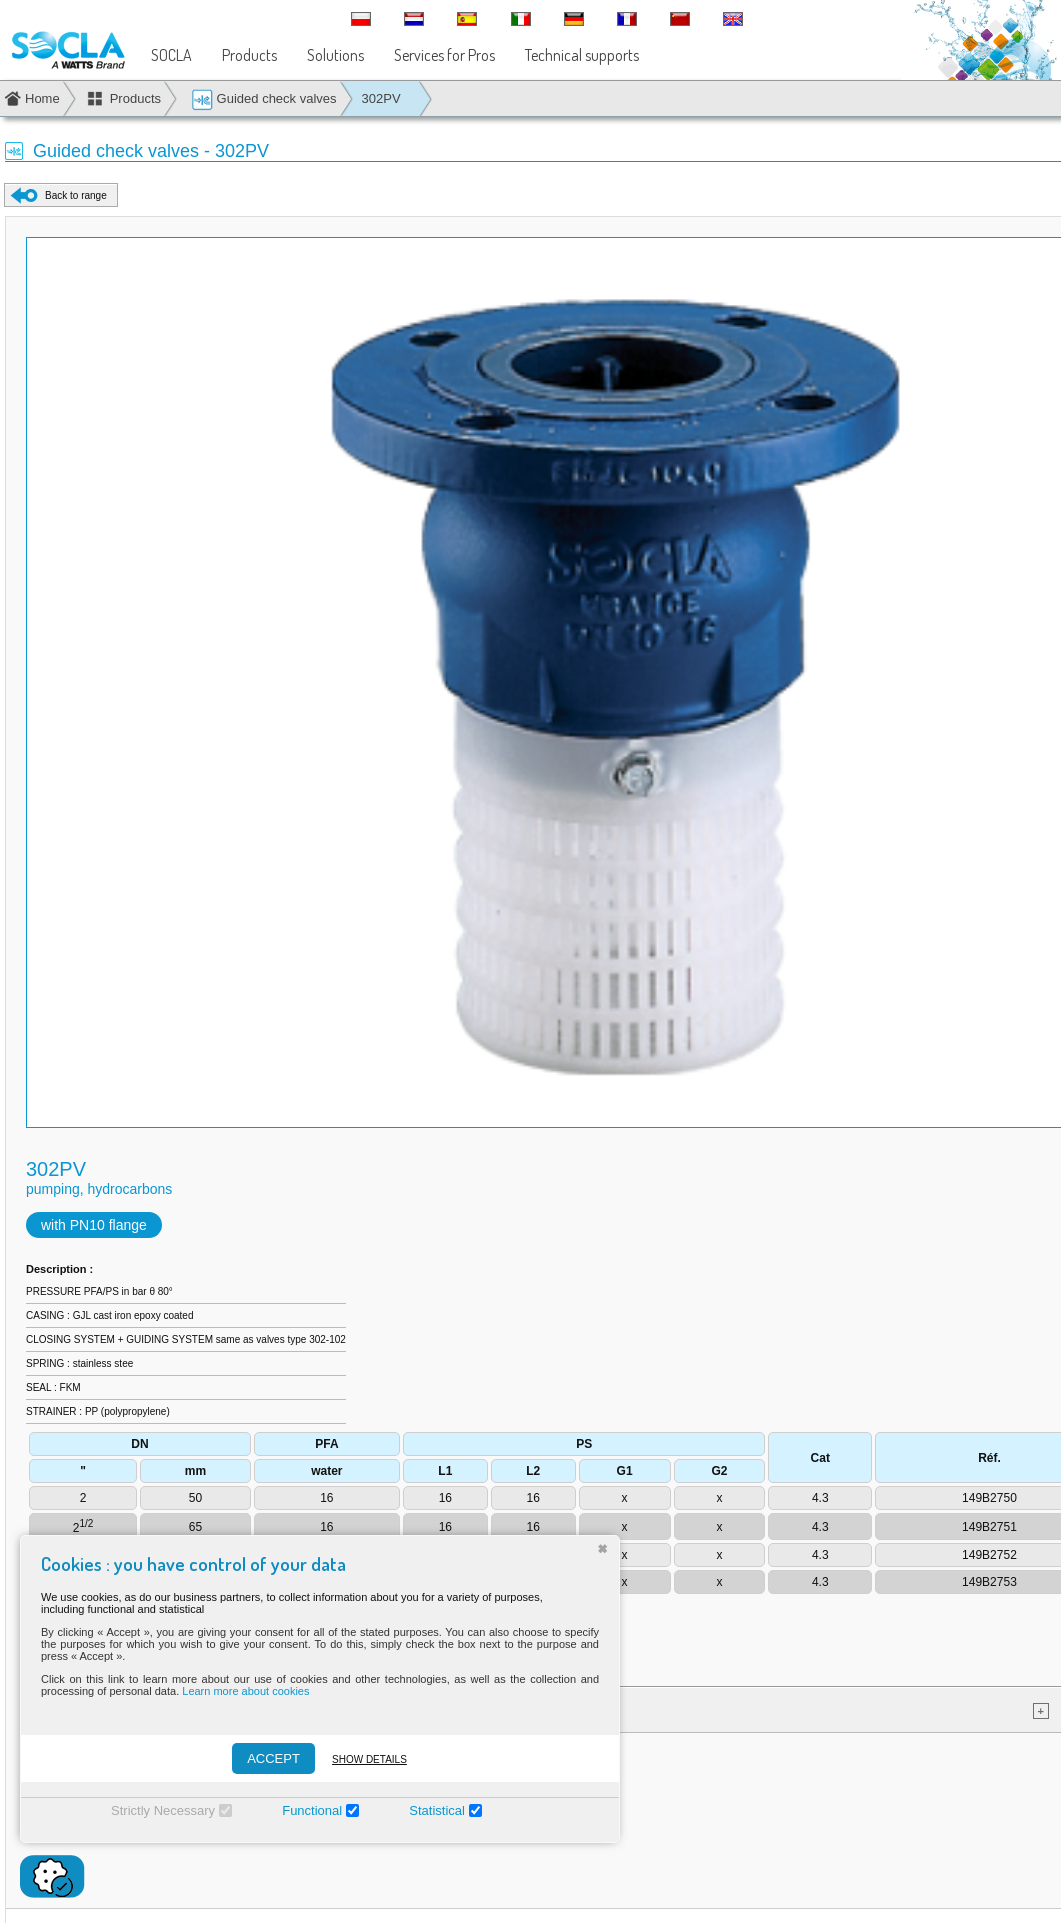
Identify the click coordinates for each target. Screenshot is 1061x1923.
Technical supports (582, 55)
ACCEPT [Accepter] (273, 1758)
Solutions (335, 55)
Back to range (76, 195)
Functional (312, 1810)
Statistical (437, 1810)
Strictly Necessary (163, 1810)
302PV (381, 98)
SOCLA (171, 55)
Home (42, 98)
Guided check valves (264, 99)
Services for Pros (444, 55)
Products (249, 55)
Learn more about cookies (245, 1691)
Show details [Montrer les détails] (369, 1759)
